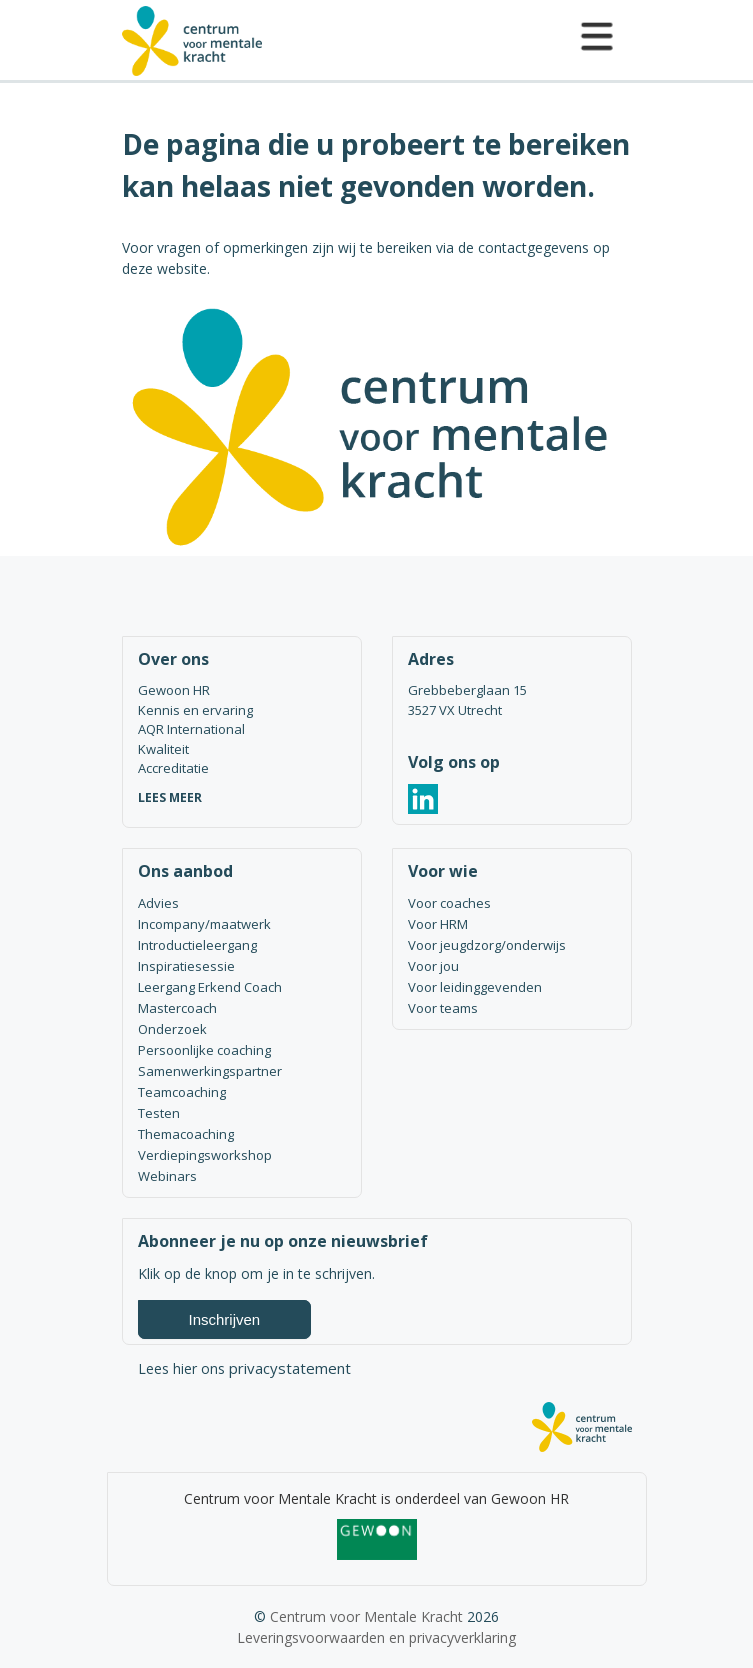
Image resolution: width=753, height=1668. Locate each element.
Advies (158, 903)
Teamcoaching (182, 1092)
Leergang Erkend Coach (210, 987)
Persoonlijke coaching (204, 1050)
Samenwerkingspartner (210, 1071)
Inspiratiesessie (186, 966)
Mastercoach (177, 1008)
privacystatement (290, 1368)
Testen (159, 1113)
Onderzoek (172, 1029)
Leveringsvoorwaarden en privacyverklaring (376, 1637)
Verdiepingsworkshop (205, 1155)
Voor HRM (438, 924)
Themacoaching (186, 1134)
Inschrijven (225, 1319)
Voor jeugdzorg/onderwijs (487, 945)
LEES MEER (170, 797)
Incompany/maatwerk (204, 924)
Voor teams (443, 1008)
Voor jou (433, 966)
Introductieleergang (197, 945)
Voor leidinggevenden (475, 987)
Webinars (167, 1176)
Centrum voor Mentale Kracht (366, 1616)
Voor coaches (449, 903)
